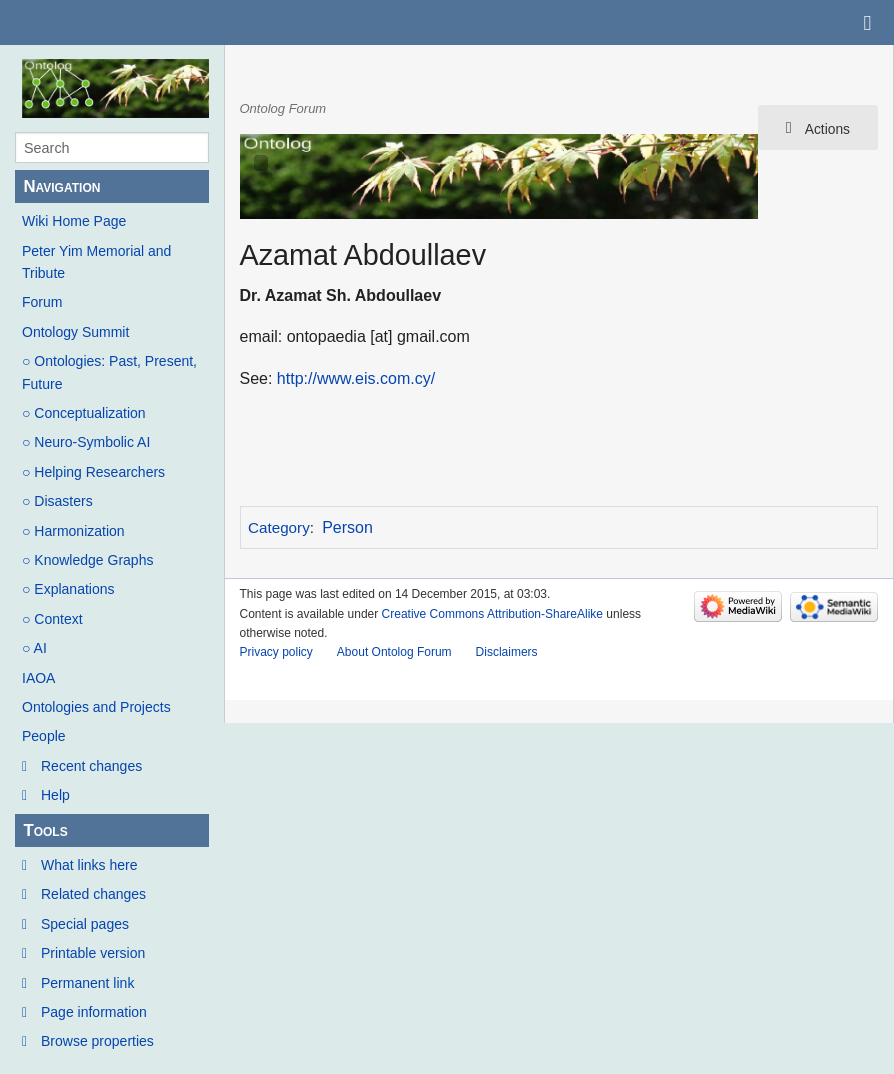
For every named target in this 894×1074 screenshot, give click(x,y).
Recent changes (91, 766)
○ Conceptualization (84, 413)
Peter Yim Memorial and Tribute (96, 262)
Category (279, 527)
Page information (94, 1012)
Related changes (93, 894)
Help (55, 795)
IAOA (38, 678)
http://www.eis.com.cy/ (356, 378)
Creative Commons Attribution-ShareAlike (492, 614)
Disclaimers (507, 652)
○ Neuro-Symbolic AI (86, 442)
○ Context (52, 619)
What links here (89, 865)
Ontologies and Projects (96, 707)
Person (347, 527)
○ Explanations (68, 589)
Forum (42, 302)
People (44, 736)
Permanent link (87, 983)
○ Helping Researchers (93, 472)
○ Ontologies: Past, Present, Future (109, 372)
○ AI (34, 648)
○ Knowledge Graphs (87, 560)
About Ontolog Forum (394, 652)
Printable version (93, 953)
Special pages (85, 924)
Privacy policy (276, 652)
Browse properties (97, 1041)
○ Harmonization (73, 531)
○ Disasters (57, 501)
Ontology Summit (75, 332)
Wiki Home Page (74, 221)
